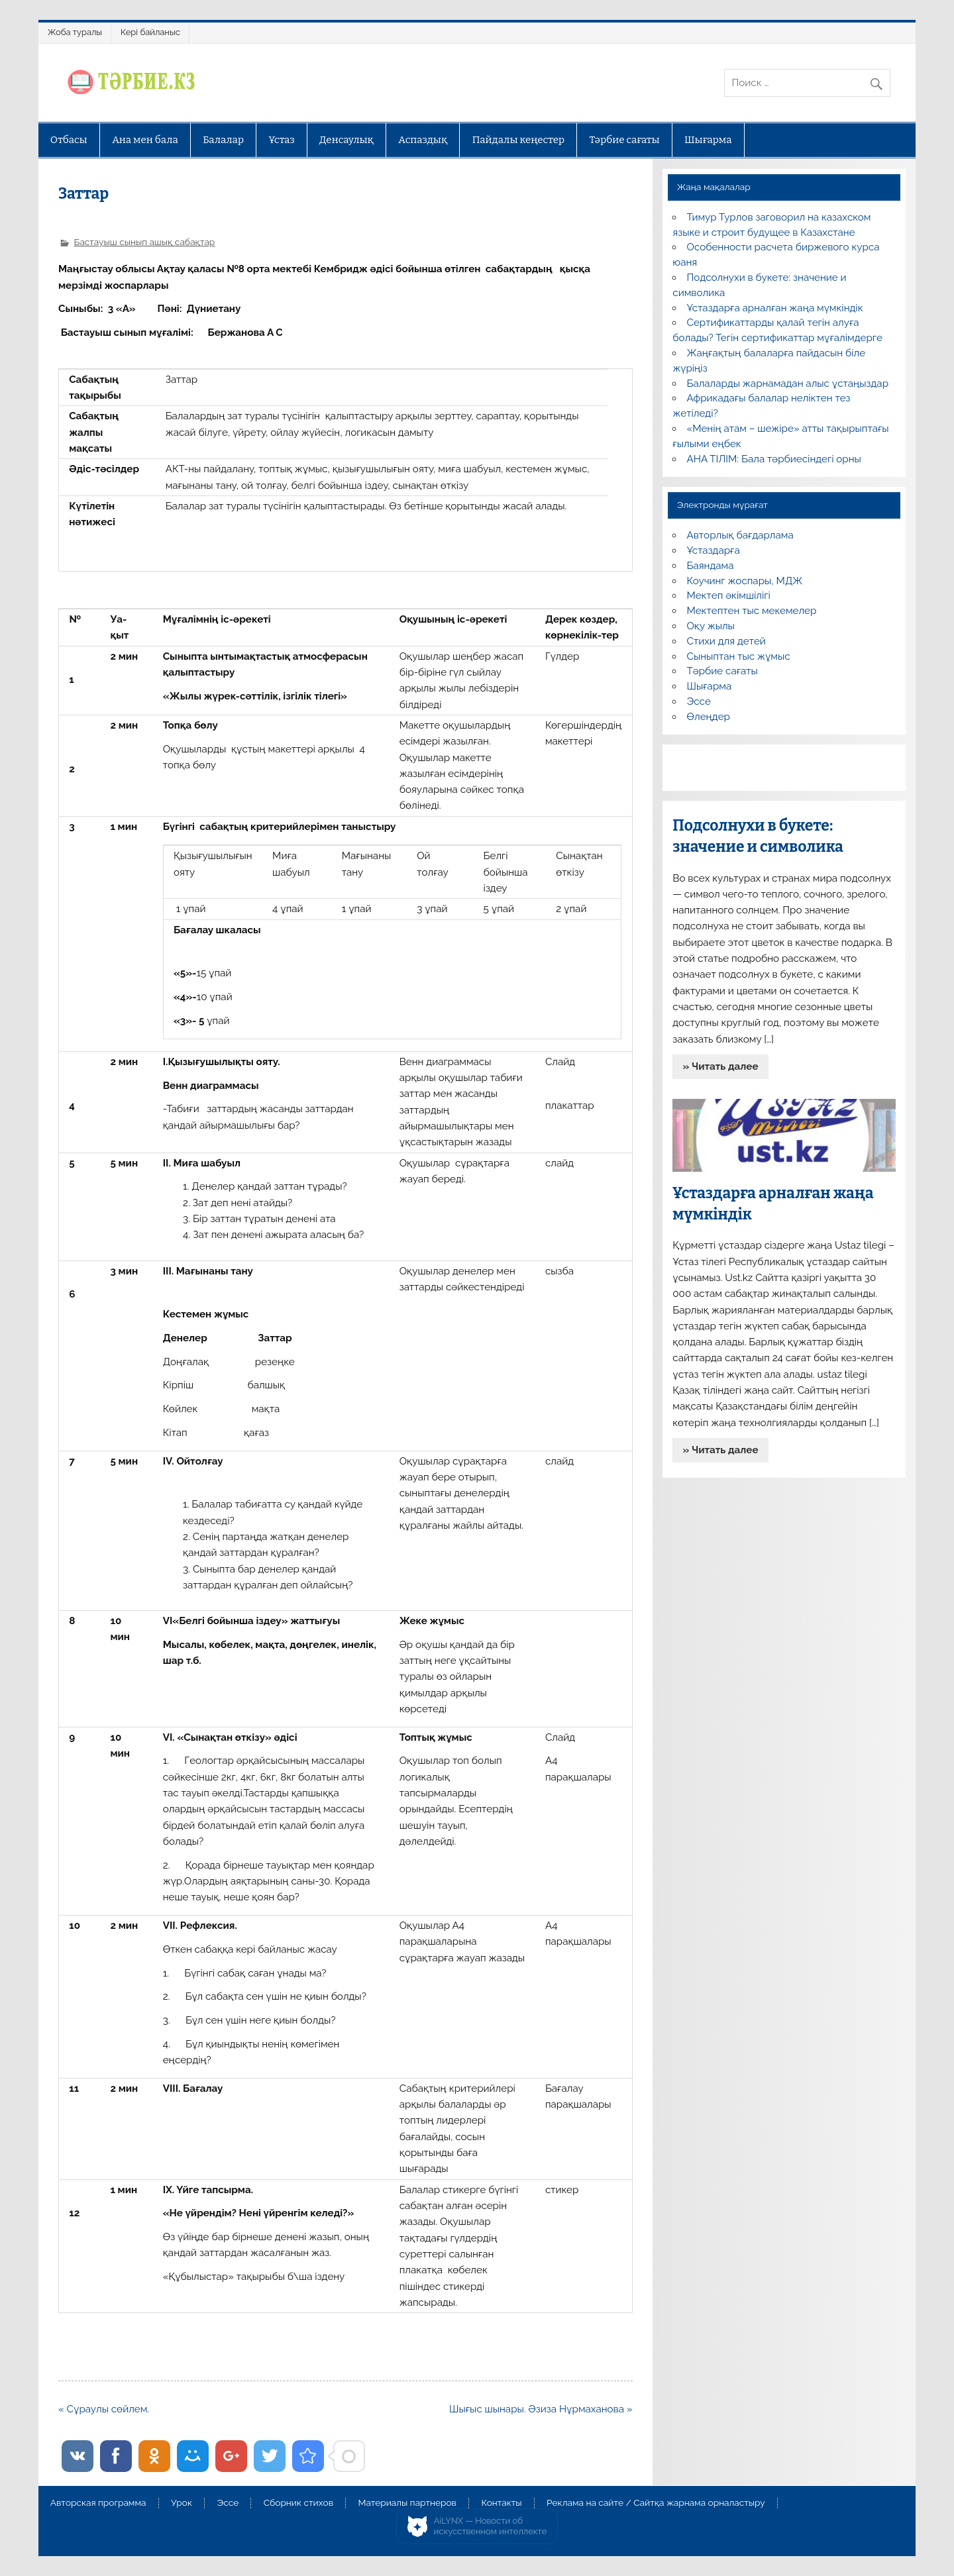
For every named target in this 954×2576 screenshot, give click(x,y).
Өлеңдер (708, 717)
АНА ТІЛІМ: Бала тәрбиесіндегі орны (774, 459)
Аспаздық (422, 140)
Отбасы (68, 140)
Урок (181, 2503)
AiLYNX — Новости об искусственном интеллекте (490, 2526)
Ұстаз (281, 140)
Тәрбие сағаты (625, 140)
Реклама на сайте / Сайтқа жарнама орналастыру (656, 2503)
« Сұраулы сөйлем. (103, 2409)
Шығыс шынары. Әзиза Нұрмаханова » (541, 2409)
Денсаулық (346, 140)
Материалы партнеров (407, 2503)
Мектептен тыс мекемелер (752, 611)
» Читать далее (721, 1066)
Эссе (699, 701)
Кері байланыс (150, 32)
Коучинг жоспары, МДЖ (745, 581)
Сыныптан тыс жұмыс (738, 656)
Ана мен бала (145, 140)
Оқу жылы (711, 626)
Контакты (501, 2503)
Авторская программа (98, 2503)
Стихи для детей (726, 641)
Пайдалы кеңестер (518, 140)
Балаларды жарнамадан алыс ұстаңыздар (788, 383)
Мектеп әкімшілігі (728, 595)
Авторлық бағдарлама (740, 535)
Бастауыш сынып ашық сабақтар (144, 241)
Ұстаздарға (713, 550)
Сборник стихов (298, 2503)
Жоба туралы (75, 32)
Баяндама (710, 566)
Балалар (223, 140)
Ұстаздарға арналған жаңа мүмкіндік (775, 308)
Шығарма (708, 140)
